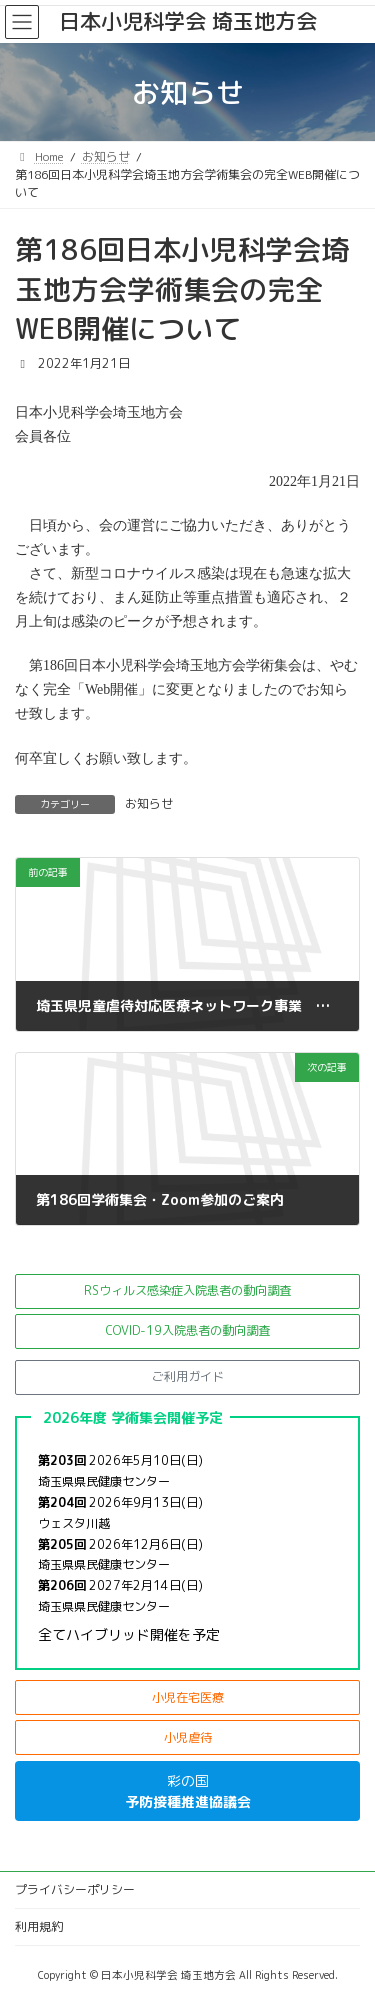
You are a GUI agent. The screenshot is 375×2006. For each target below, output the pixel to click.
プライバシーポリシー (75, 1889)
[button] (187, 1291)
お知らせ (149, 803)
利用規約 (39, 1926)
